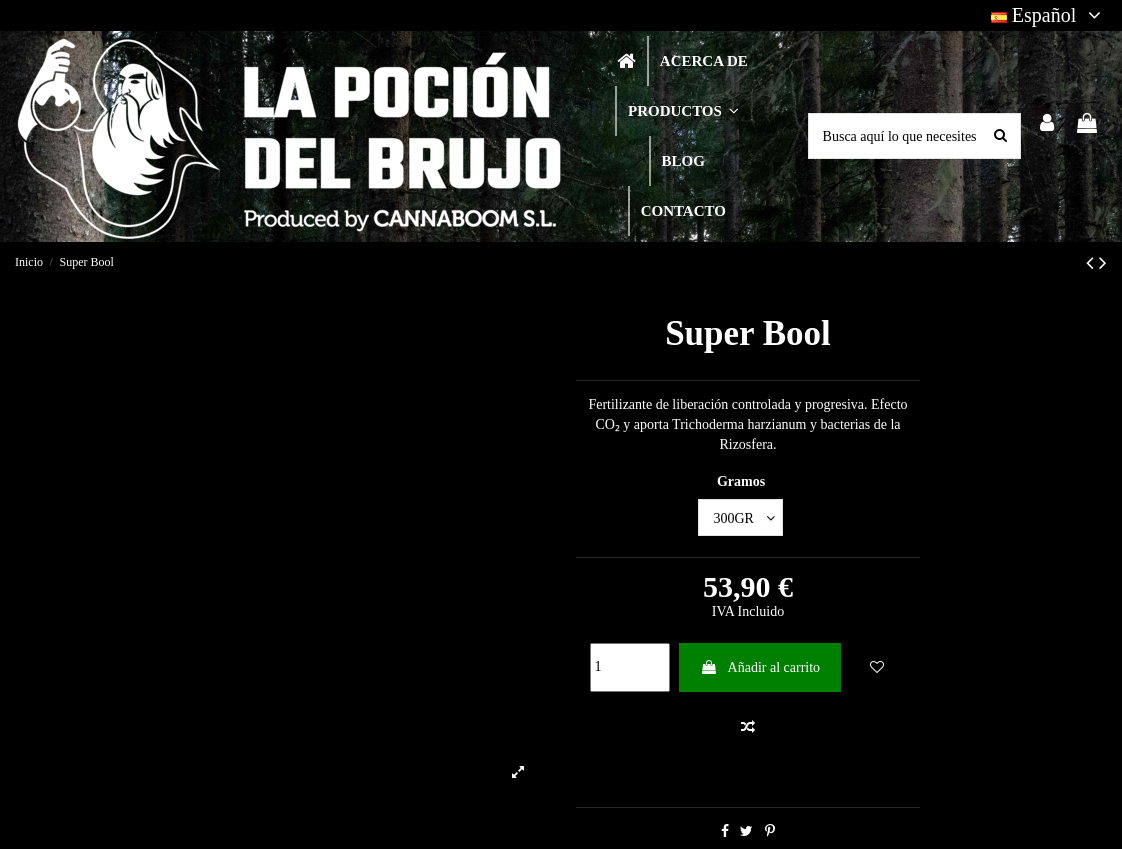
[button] (682, 111)
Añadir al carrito (760, 667)
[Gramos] (740, 517)
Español (1049, 15)
